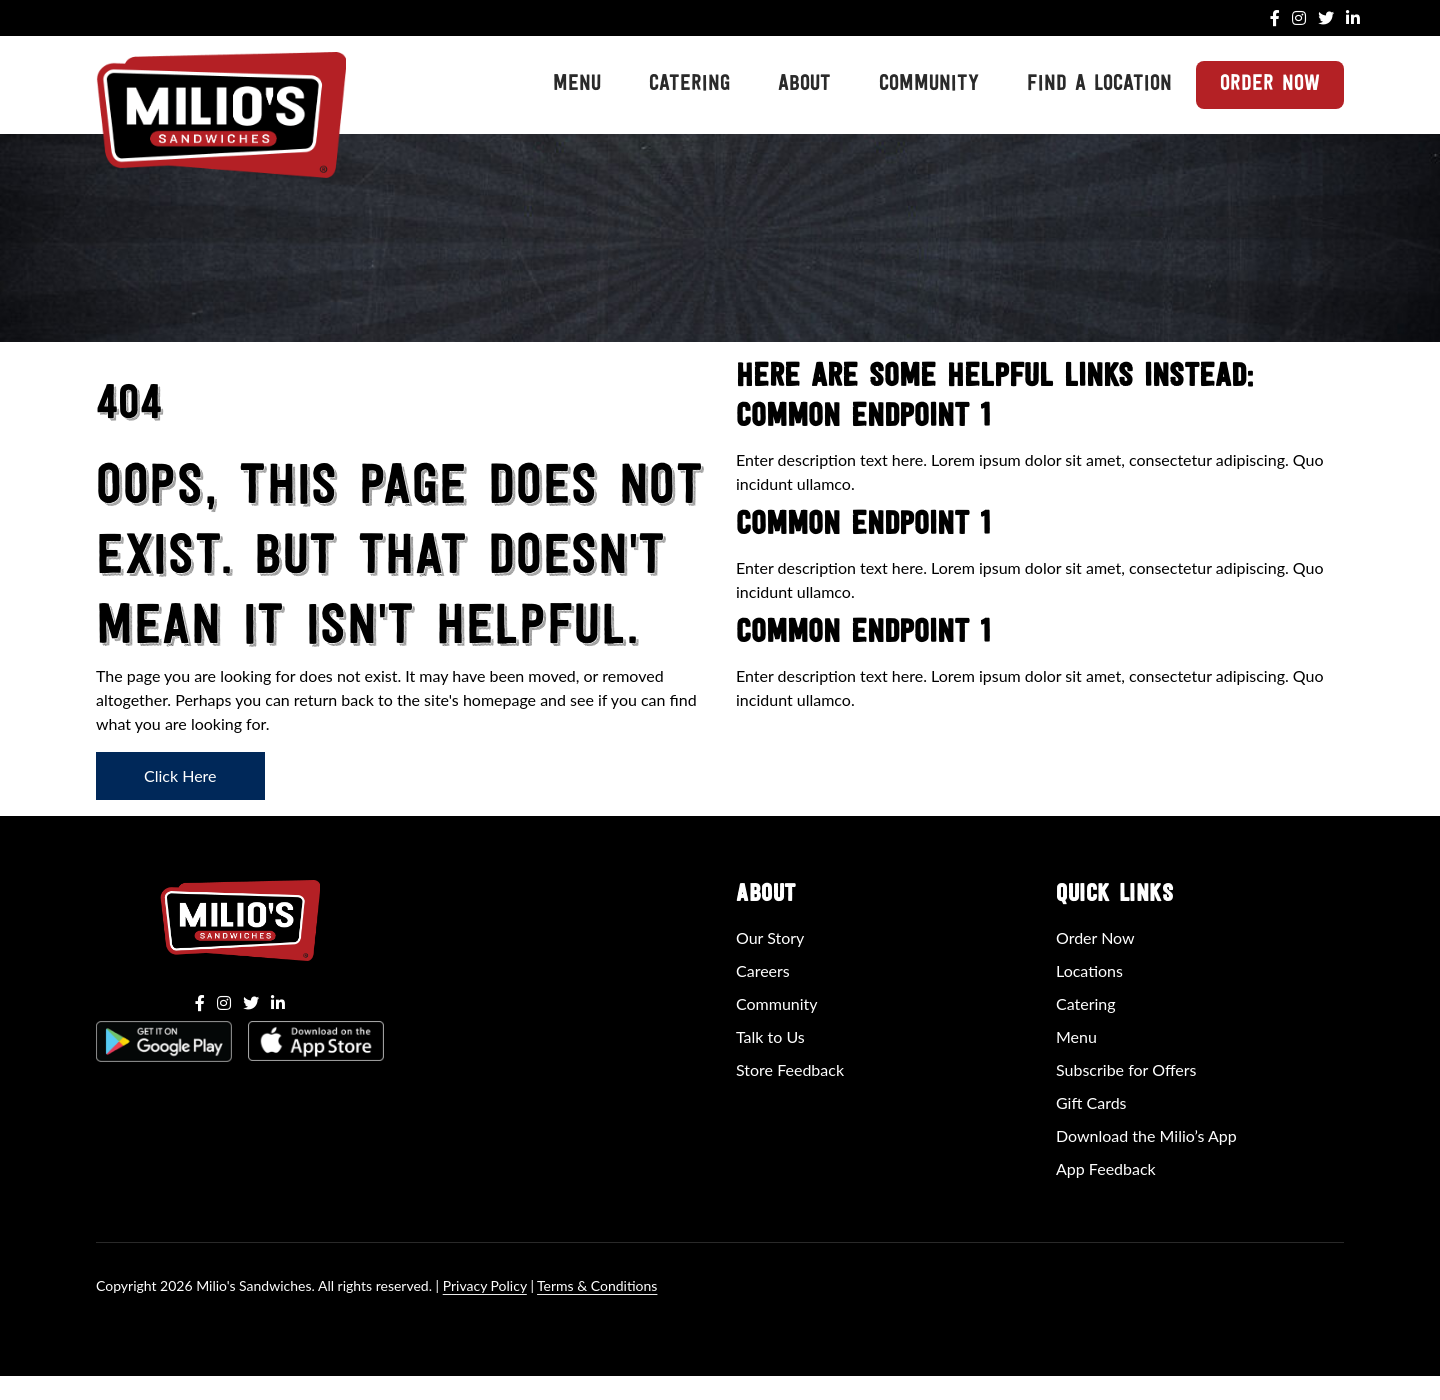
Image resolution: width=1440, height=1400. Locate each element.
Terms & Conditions (597, 1285)
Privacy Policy (485, 1285)
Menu (577, 84)
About (804, 84)
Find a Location (1099, 84)
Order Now (1270, 84)
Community (929, 84)
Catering (689, 84)
